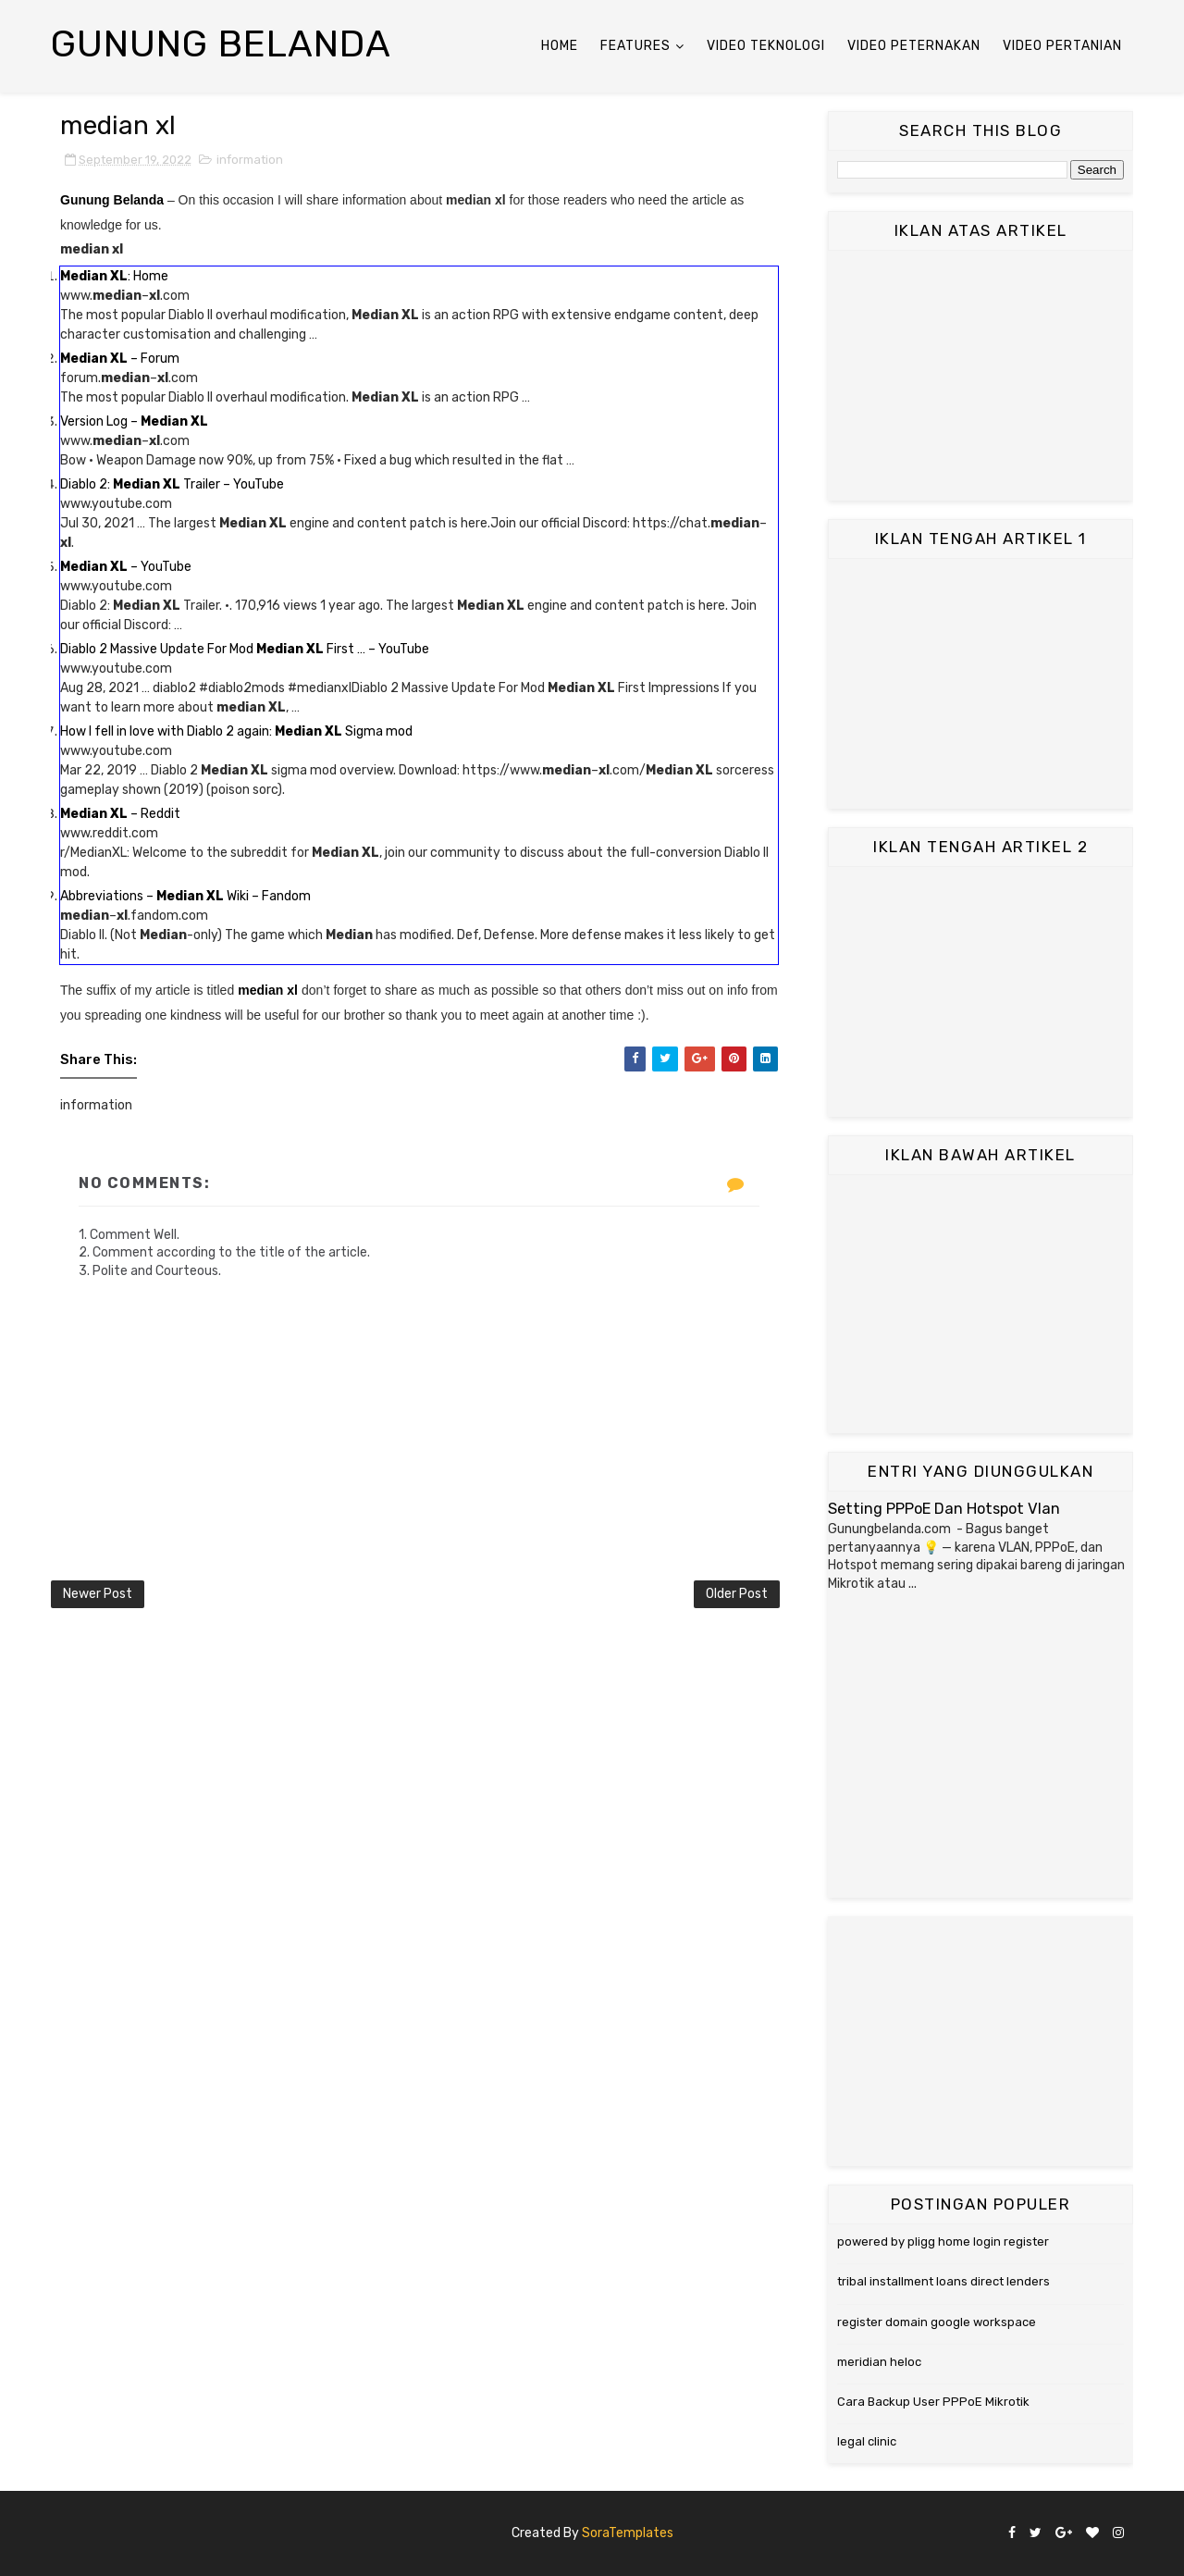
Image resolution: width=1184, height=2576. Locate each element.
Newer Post (97, 1594)
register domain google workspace (936, 2322)
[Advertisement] (980, 375)
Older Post (737, 1594)
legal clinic (866, 2441)
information (249, 160)
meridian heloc (879, 2362)
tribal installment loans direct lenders (943, 2281)
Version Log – (134, 421)
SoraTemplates (627, 2533)
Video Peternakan (913, 46)
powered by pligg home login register (943, 2241)
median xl (268, 990)
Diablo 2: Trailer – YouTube (172, 484)
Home (559, 46)
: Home (114, 276)
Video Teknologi (766, 46)
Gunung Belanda (221, 44)
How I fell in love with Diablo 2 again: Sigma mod (236, 731)
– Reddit (120, 814)
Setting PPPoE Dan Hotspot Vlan (944, 1508)
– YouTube (125, 567)
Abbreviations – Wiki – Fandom (185, 896)
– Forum (119, 358)
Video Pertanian (1062, 46)
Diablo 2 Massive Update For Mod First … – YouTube (244, 649)
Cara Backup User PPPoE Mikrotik (933, 2402)
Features (635, 46)
